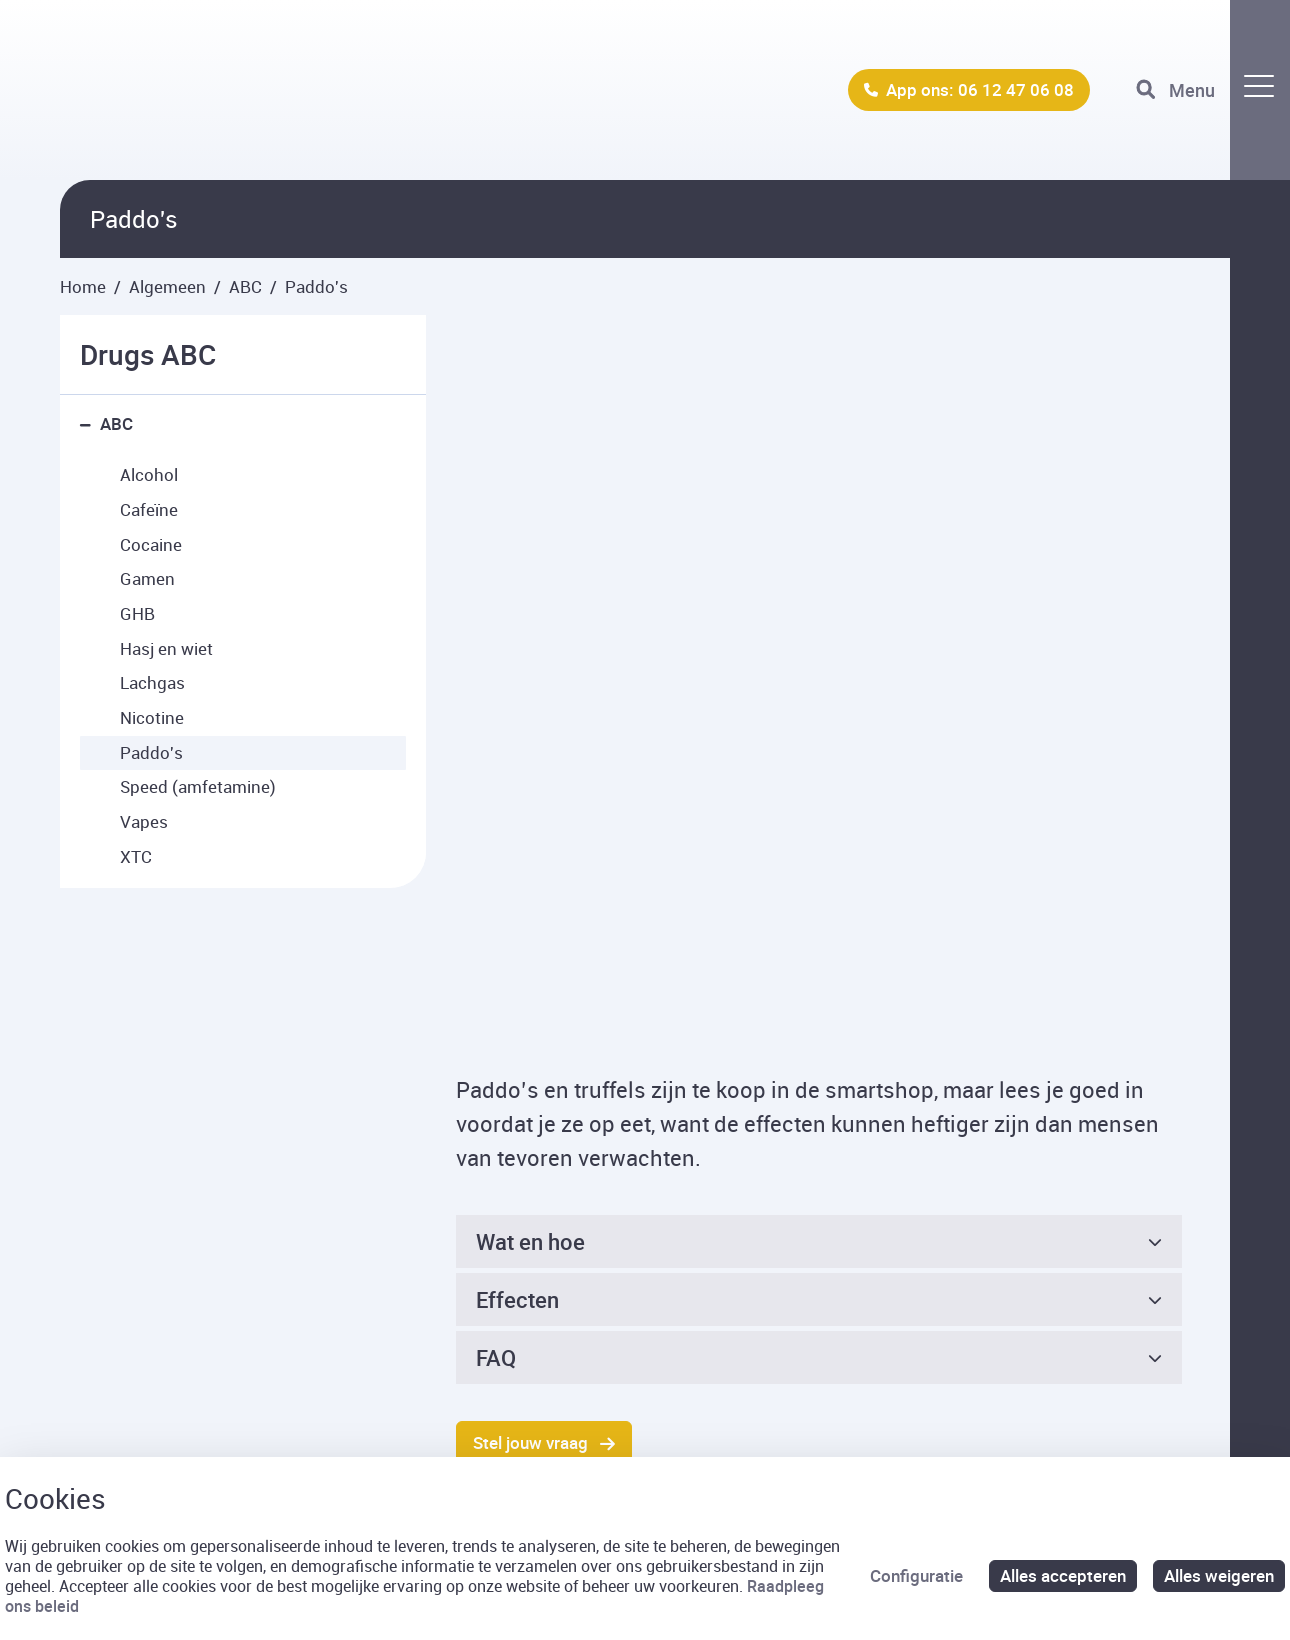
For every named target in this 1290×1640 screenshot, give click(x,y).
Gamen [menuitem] (147, 578)
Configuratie (916, 1575)
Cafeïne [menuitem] (149, 509)
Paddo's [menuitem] (151, 752)
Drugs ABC (148, 354)
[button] (89, 424)
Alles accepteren (1063, 1575)
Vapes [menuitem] (144, 821)
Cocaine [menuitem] (151, 544)
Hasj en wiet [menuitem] (166, 648)
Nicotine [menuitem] (152, 717)
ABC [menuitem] (116, 423)
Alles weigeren (1219, 1575)
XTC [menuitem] (136, 856)
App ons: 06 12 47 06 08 (980, 89)
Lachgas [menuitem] (152, 682)
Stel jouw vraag (530, 1120)
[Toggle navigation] (1213, 90)
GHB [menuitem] (137, 613)
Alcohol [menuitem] (149, 474)
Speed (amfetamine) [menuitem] (198, 786)
